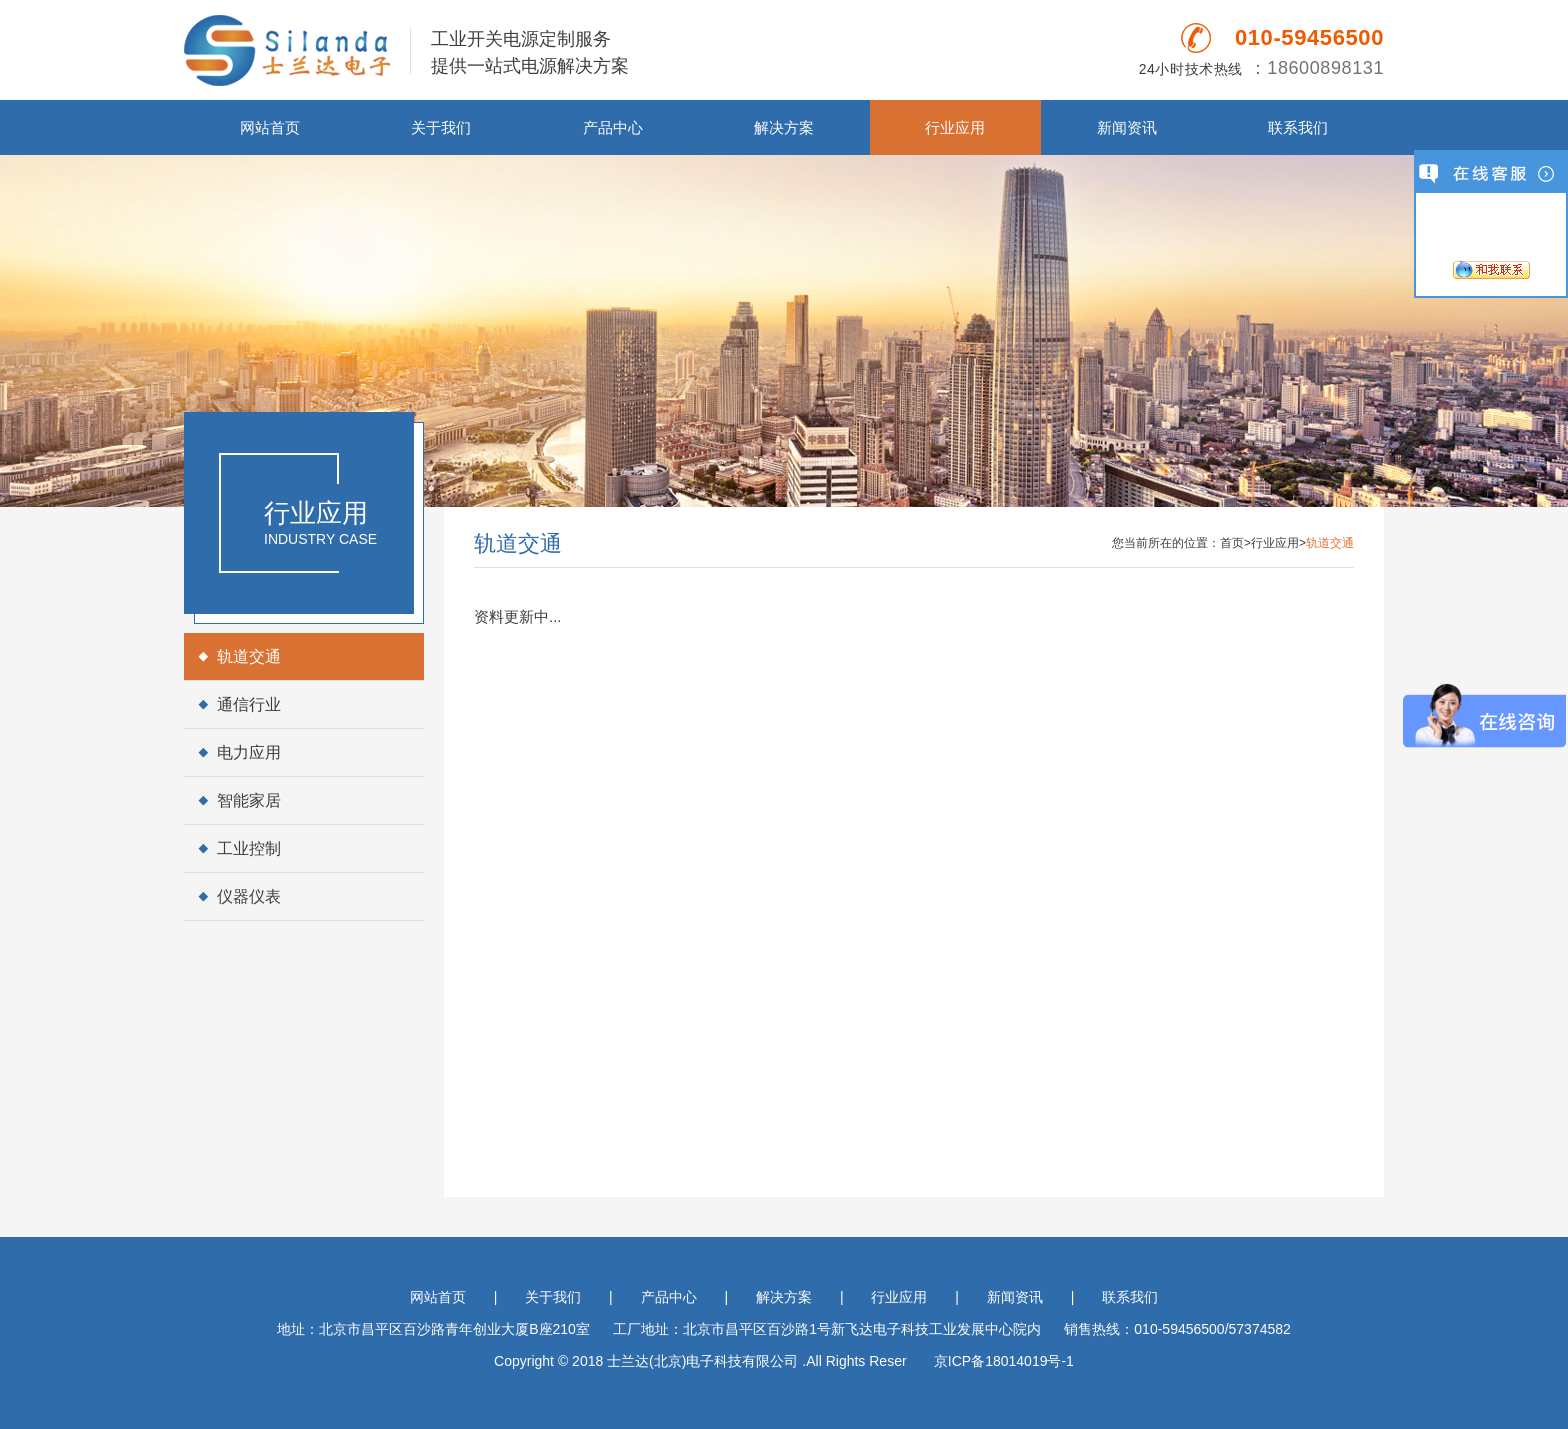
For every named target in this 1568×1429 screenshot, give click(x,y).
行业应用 (955, 127)
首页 (1232, 543)
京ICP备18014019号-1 (1004, 1361)
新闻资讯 (1127, 127)
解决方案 (784, 127)
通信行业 (249, 704)
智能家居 (249, 800)
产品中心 (613, 127)
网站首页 (270, 127)
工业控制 (249, 848)
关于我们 (441, 127)
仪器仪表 (249, 896)
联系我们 (1298, 127)
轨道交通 (249, 656)
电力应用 (249, 752)
